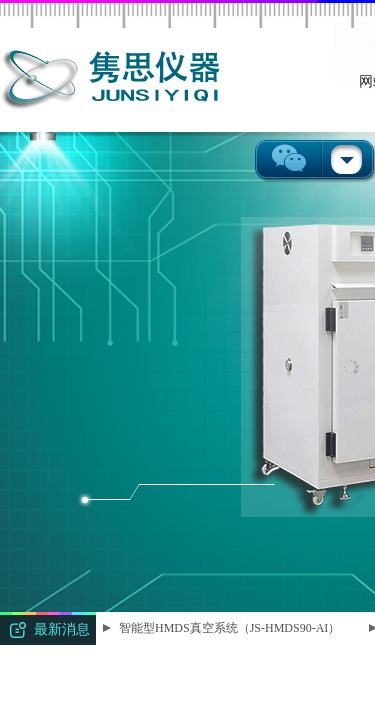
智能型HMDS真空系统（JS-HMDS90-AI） (230, 628)
